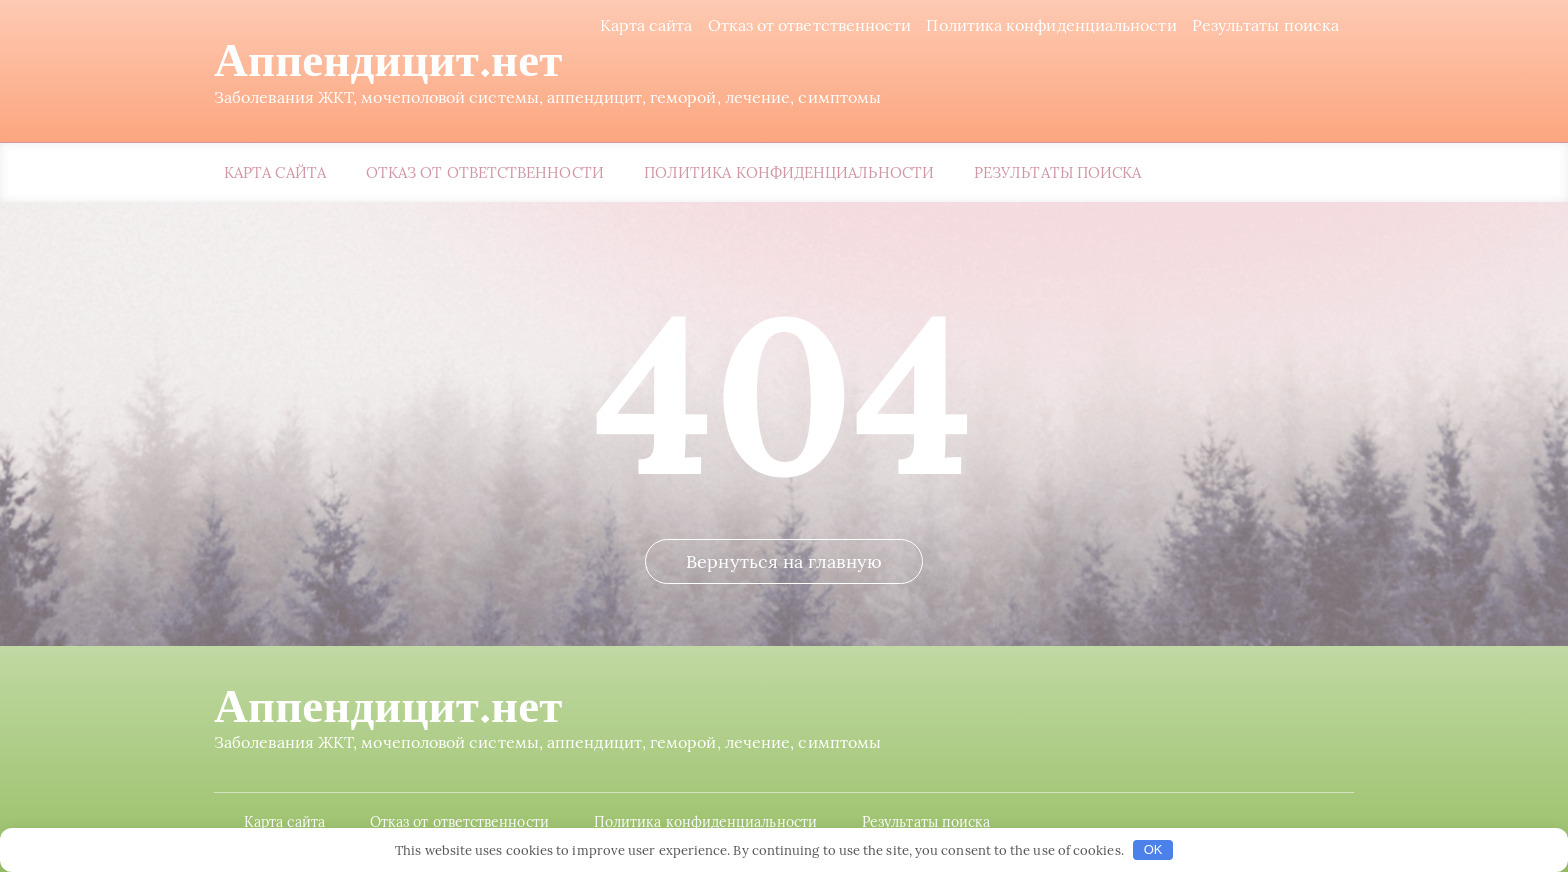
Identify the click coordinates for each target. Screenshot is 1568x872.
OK (1153, 849)
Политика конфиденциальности (1051, 25)
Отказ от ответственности (810, 25)
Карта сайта (646, 25)
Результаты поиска (1265, 25)
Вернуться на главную (784, 561)
